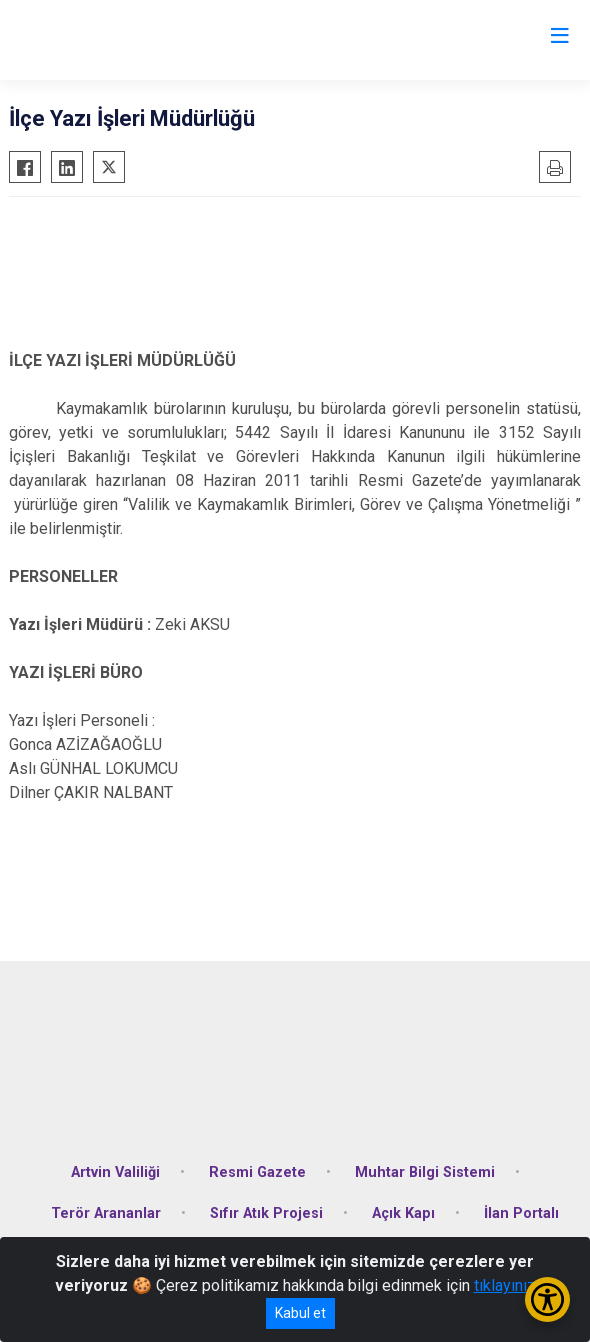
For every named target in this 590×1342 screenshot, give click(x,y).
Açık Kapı (403, 1213)
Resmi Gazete (257, 1172)
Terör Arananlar (106, 1213)
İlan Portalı (521, 1213)
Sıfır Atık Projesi (266, 1213)
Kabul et (300, 1313)
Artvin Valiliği (115, 1172)
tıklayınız (505, 1285)
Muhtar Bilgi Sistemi (425, 1172)
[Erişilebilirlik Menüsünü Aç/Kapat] (547, 1299)
